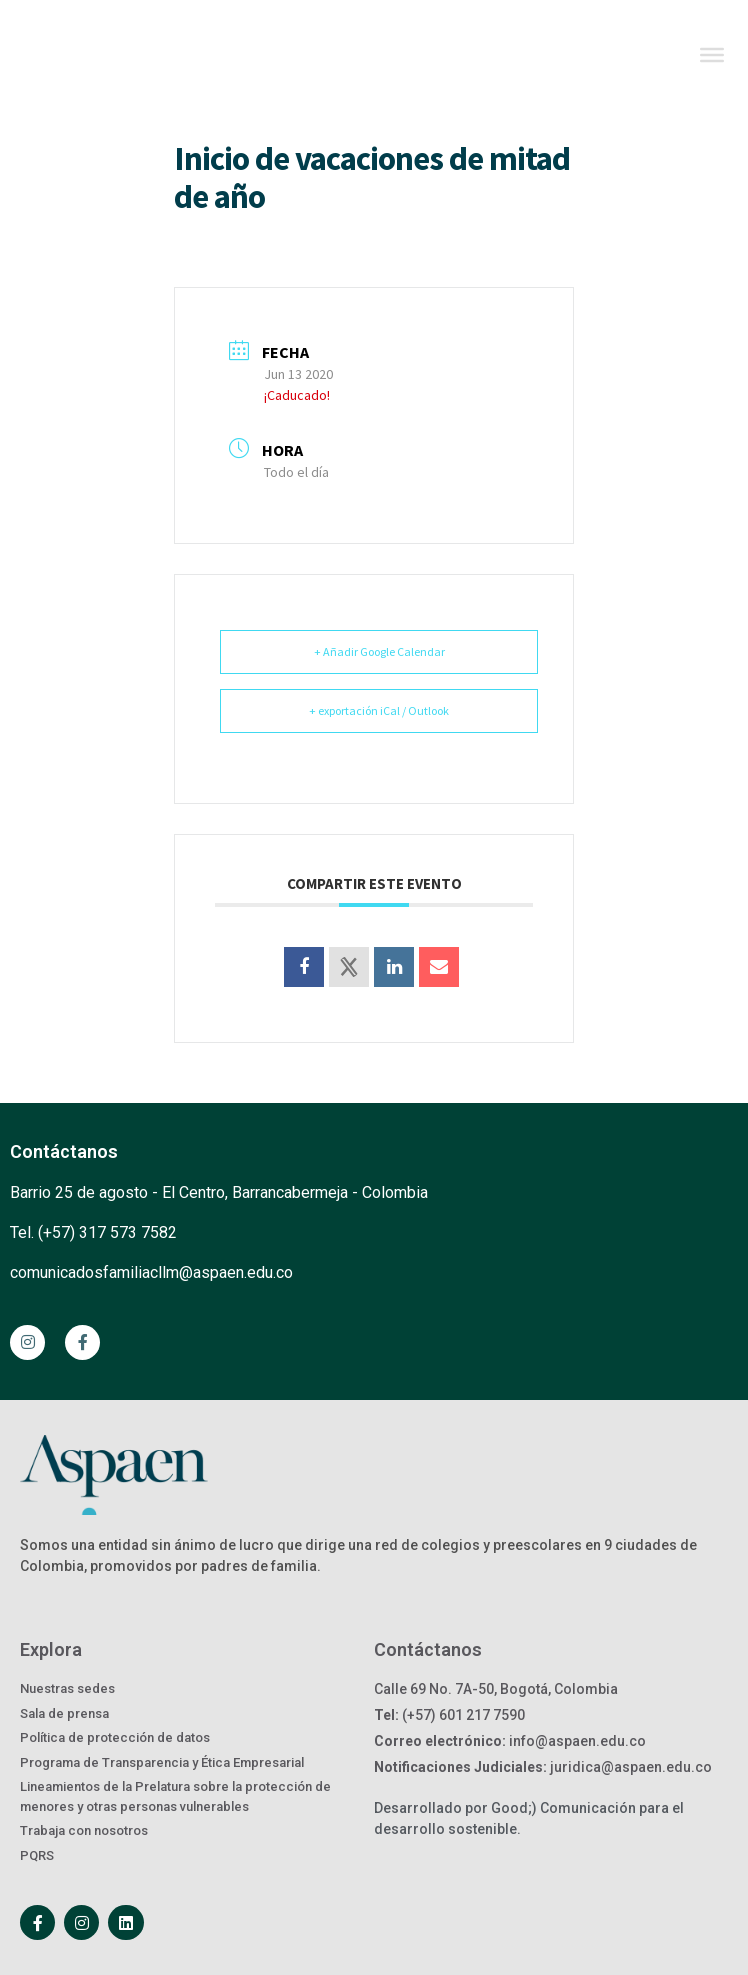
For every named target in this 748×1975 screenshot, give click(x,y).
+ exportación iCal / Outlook (379, 710)
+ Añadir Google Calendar (379, 651)
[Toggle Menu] (712, 55)
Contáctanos (64, 1151)
